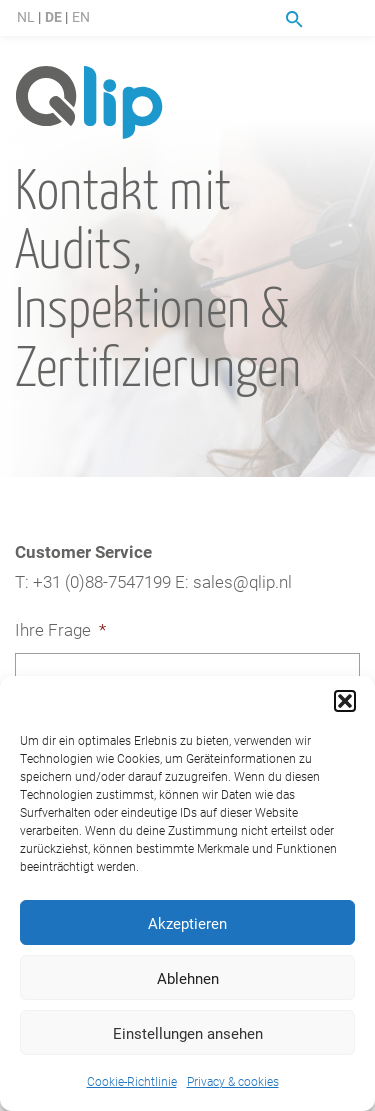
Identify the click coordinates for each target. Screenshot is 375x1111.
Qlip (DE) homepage (89, 103)
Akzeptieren (187, 923)
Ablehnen (188, 978)
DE (53, 16)
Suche (294, 19)
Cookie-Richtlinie (132, 1081)
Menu (348, 19)
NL (26, 16)
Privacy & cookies (233, 1081)
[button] (345, 701)
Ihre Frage (60, 630)
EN (81, 16)
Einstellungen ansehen (188, 1033)
